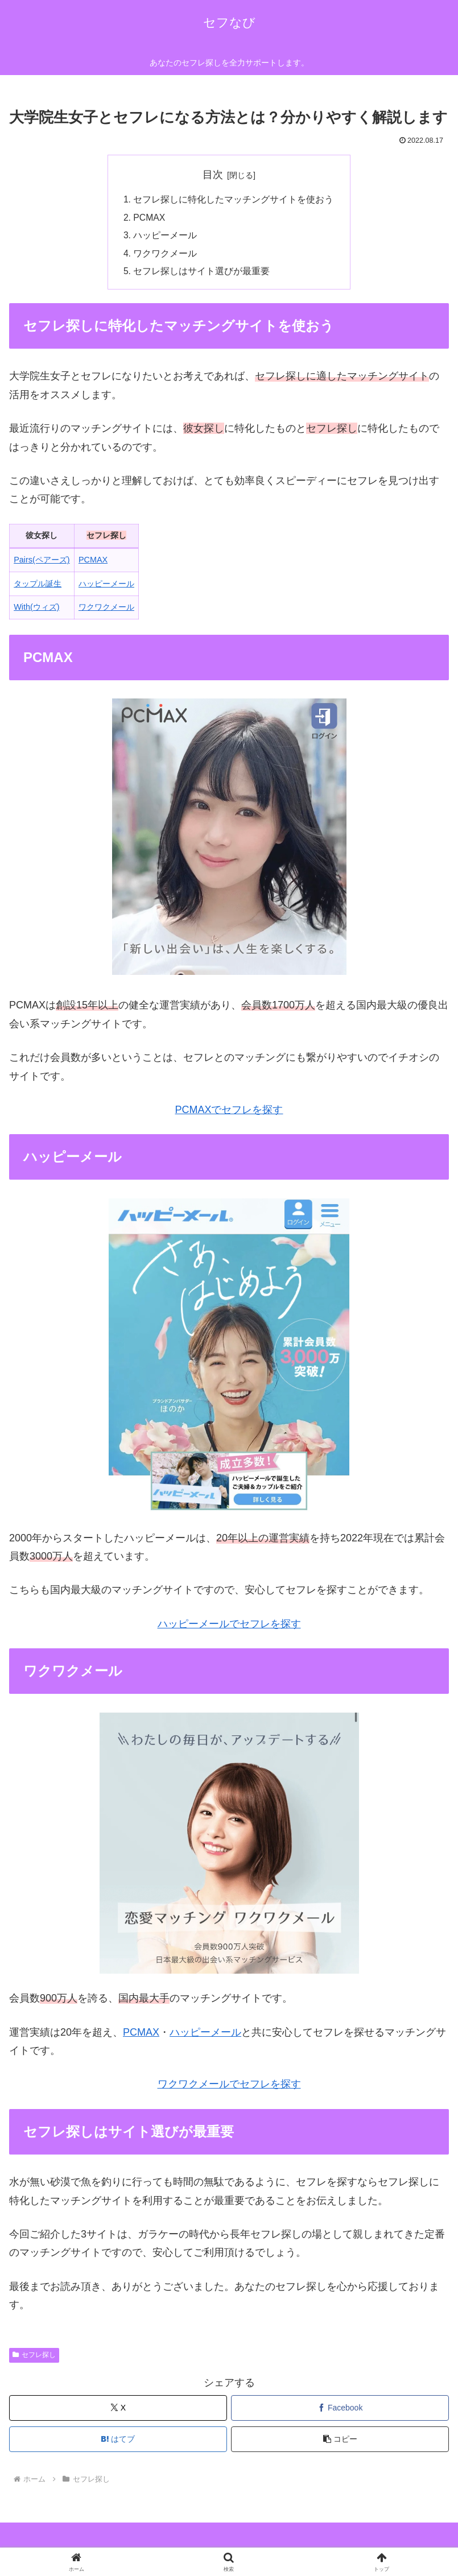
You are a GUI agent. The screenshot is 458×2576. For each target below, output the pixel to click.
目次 (213, 174)
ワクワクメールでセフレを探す (229, 2087)
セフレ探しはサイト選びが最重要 (202, 273)
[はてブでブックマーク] (118, 2442)
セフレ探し (34, 2358)
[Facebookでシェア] (340, 2411)
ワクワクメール (165, 255)
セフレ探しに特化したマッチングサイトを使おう (234, 200)
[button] (340, 2442)
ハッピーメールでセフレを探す (229, 1626)
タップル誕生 (37, 586)
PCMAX (150, 218)
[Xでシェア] (118, 2411)
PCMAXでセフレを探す (229, 1112)
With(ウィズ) (36, 609)
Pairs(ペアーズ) (41, 562)
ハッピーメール (165, 237)
